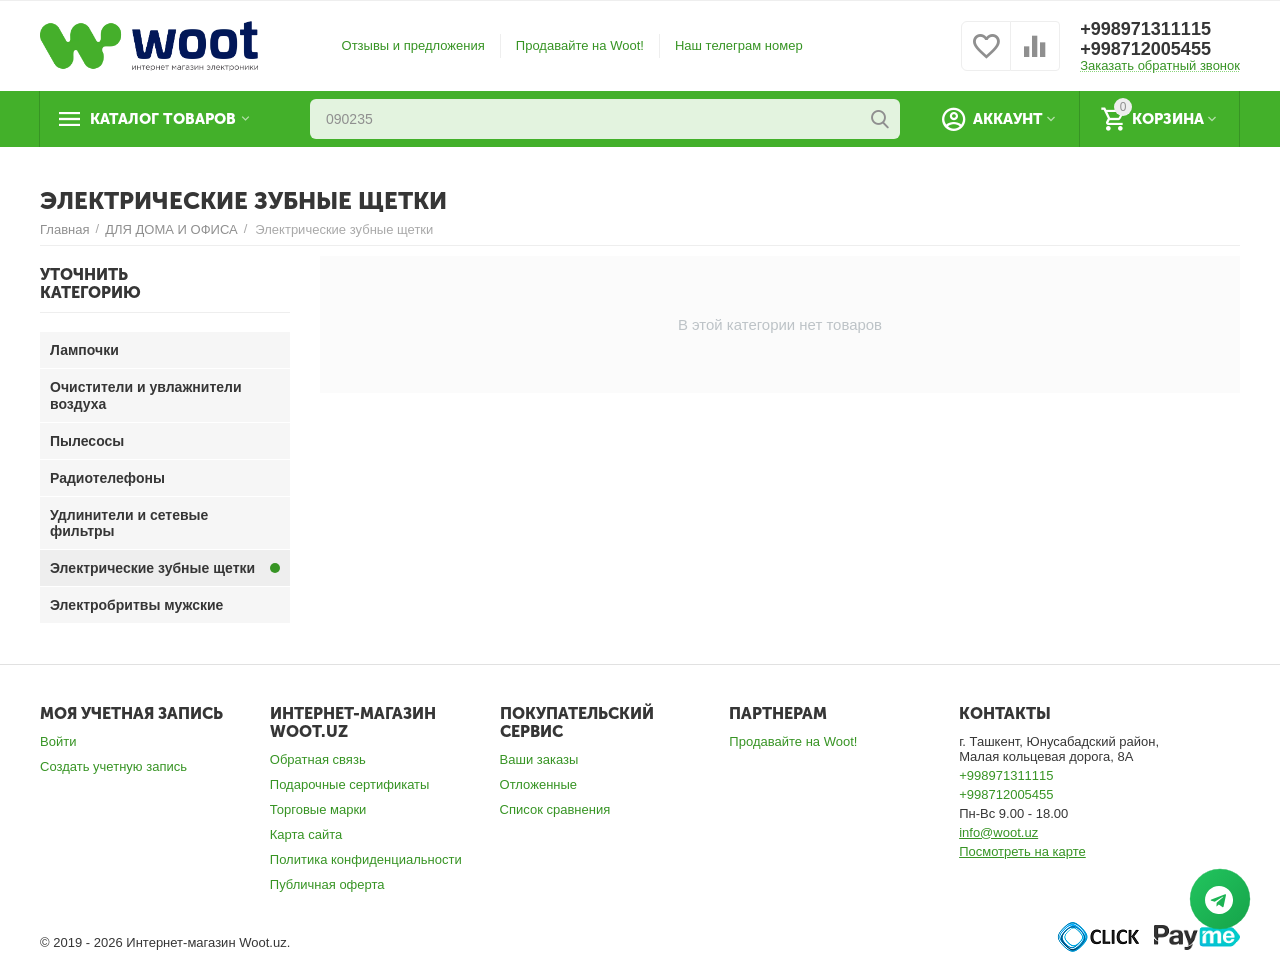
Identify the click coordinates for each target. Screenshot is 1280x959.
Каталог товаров (163, 119)
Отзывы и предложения (413, 45)
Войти (58, 741)
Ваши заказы (539, 759)
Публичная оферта (327, 884)
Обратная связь (318, 759)
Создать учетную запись (113, 766)
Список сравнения (555, 809)
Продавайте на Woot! (580, 45)
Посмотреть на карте (1022, 851)
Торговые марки (318, 809)
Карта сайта (306, 834)
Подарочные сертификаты (350, 784)
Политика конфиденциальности (366, 859)
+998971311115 (1145, 29)
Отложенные (539, 784)
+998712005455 (1145, 49)
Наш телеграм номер (739, 45)
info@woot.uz (998, 832)
